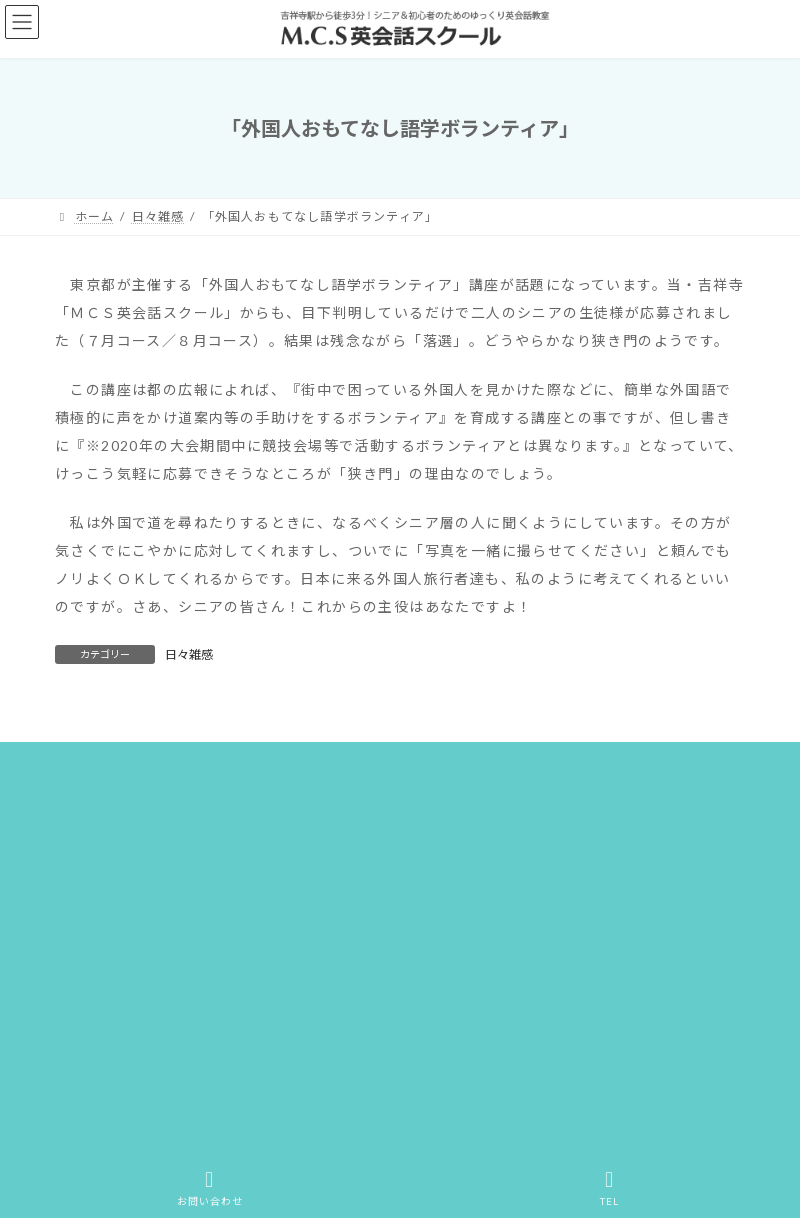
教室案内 (663, 766)
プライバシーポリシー (646, 790)
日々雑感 (189, 654)
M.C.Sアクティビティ (241, 790)
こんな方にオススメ (406, 766)
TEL (610, 1188)
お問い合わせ (382, 790)
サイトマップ (501, 790)
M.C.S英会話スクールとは (231, 766)
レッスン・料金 (551, 766)
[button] (185, 1062)
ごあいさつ (106, 790)
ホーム (94, 766)
